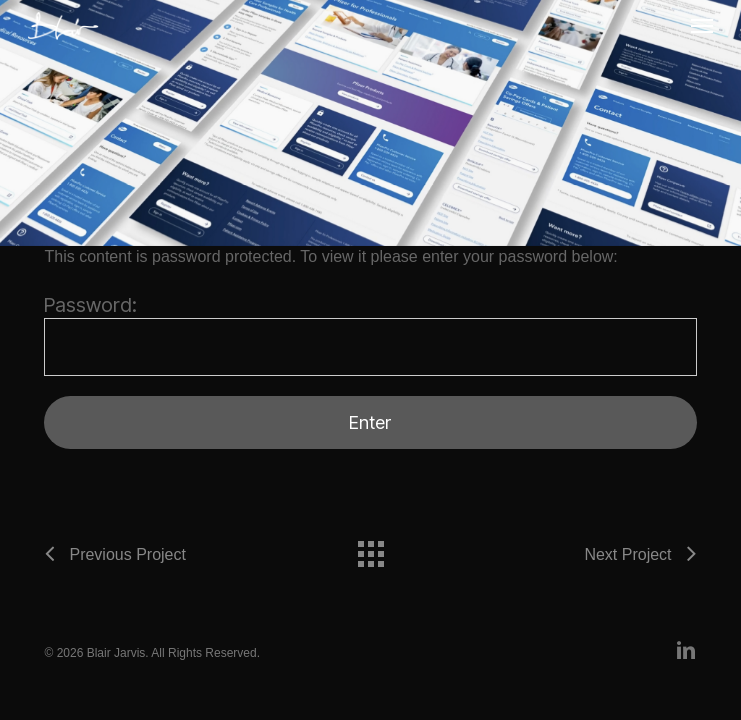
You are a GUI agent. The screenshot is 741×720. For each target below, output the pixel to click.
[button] (702, 26)
